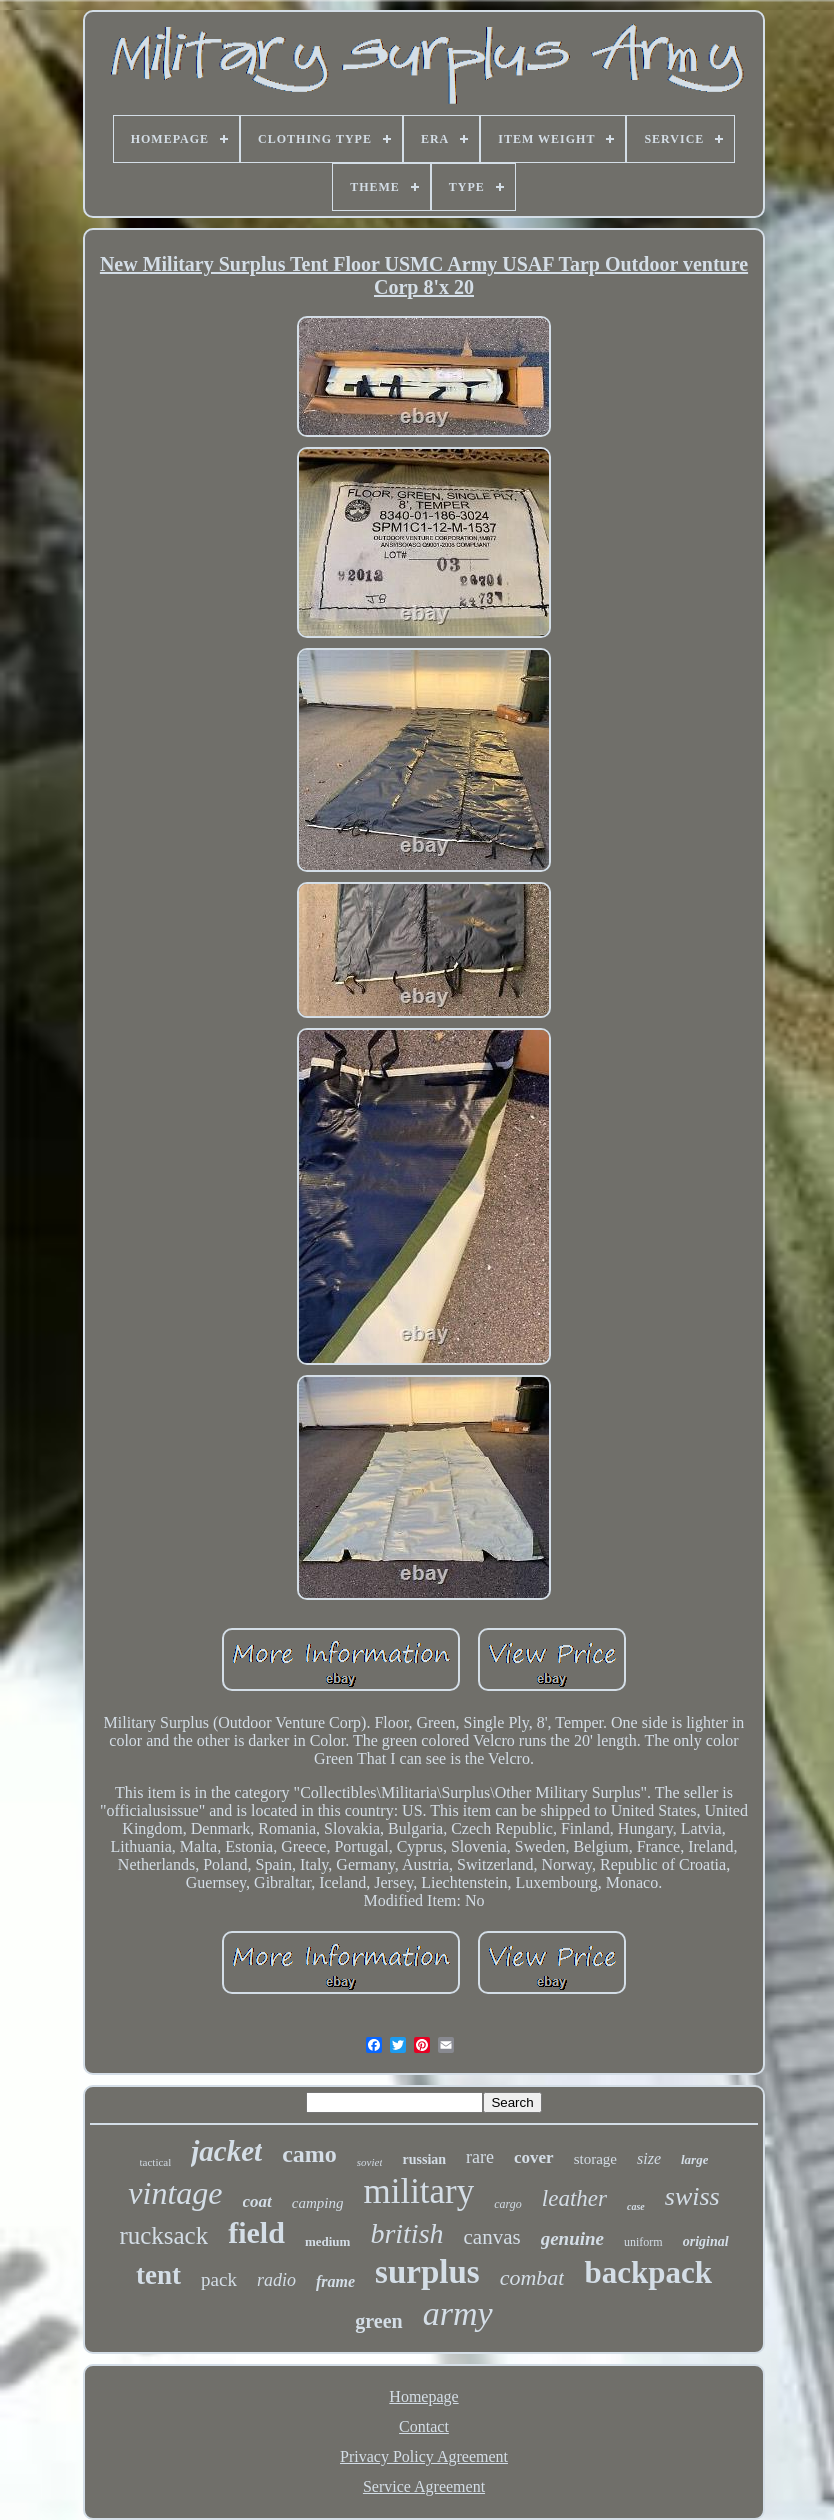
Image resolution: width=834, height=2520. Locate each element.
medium (328, 2241)
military (418, 2191)
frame (335, 2281)
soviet (370, 2162)
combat (532, 2277)
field (256, 2232)
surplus (427, 2272)
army (458, 2313)
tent (158, 2275)
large (694, 2159)
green (378, 2321)
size (649, 2158)
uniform (643, 2242)
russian (424, 2159)
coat (257, 2201)
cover (534, 2157)
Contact (424, 2426)
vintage (175, 2193)
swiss (692, 2196)
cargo (508, 2204)
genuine (572, 2238)
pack (219, 2279)
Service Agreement (424, 2486)
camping (318, 2203)
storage (595, 2159)
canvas (492, 2237)
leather (574, 2198)
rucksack (163, 2235)
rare (480, 2157)
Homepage (423, 2396)
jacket (226, 2151)
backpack (647, 2272)
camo (309, 2154)
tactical (156, 2162)
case (636, 2206)
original (706, 2241)
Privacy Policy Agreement (424, 2456)
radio (276, 2280)
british (406, 2233)
